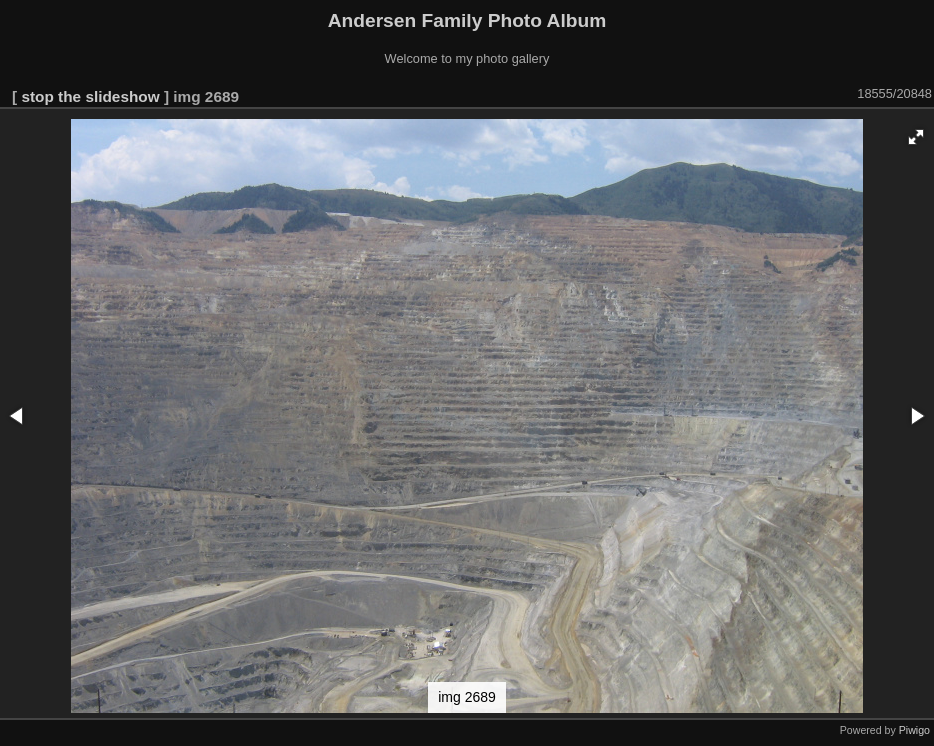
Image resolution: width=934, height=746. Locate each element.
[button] (916, 137)
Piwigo (914, 730)
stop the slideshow (90, 96)
